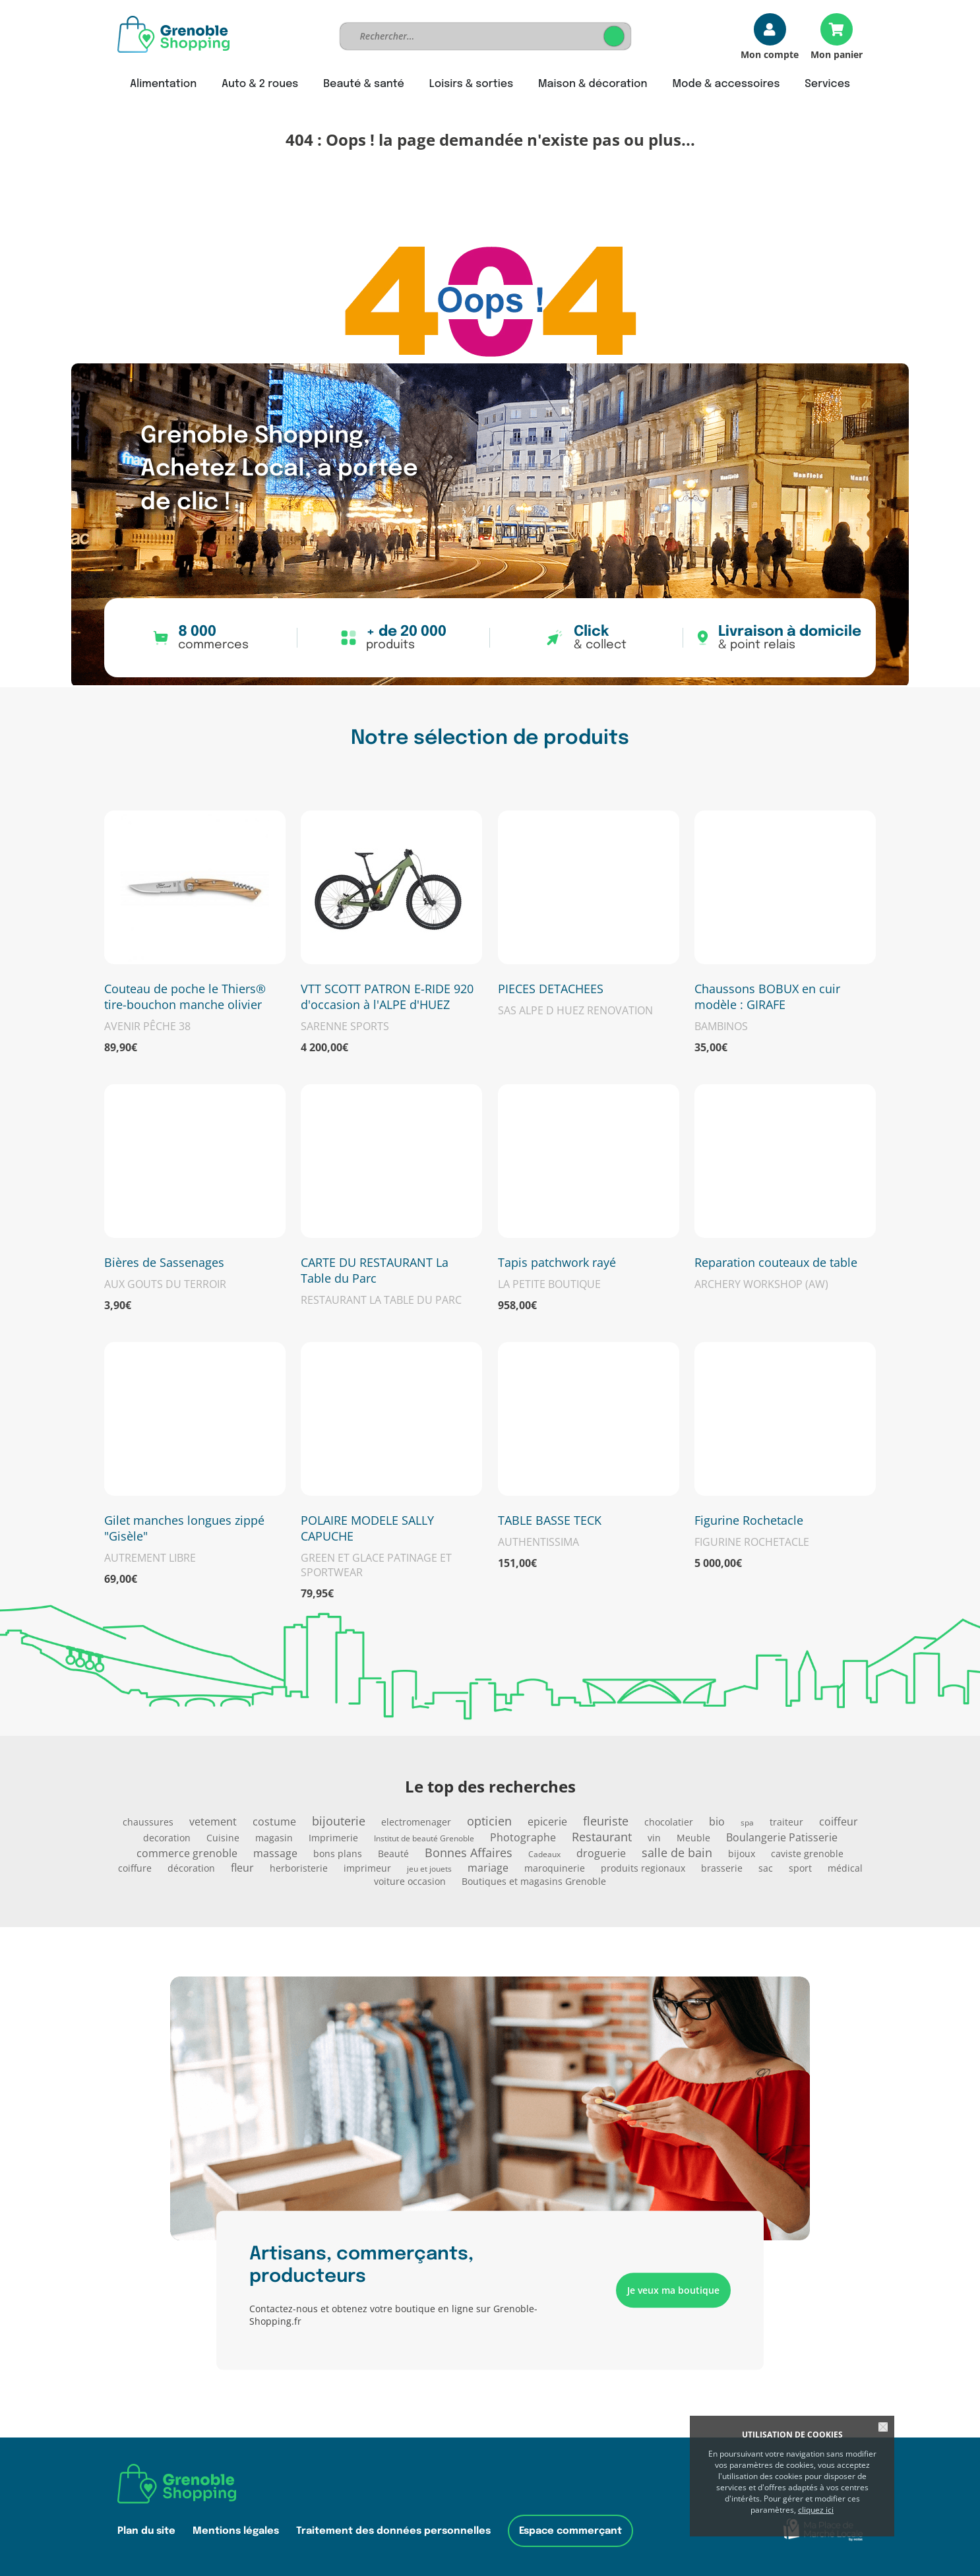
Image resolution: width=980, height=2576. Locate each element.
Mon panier (837, 53)
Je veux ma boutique (673, 2290)
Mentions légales (236, 2531)
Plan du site (146, 2531)
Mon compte (770, 53)
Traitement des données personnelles (393, 2531)
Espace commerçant (570, 2531)
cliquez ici (816, 2509)
